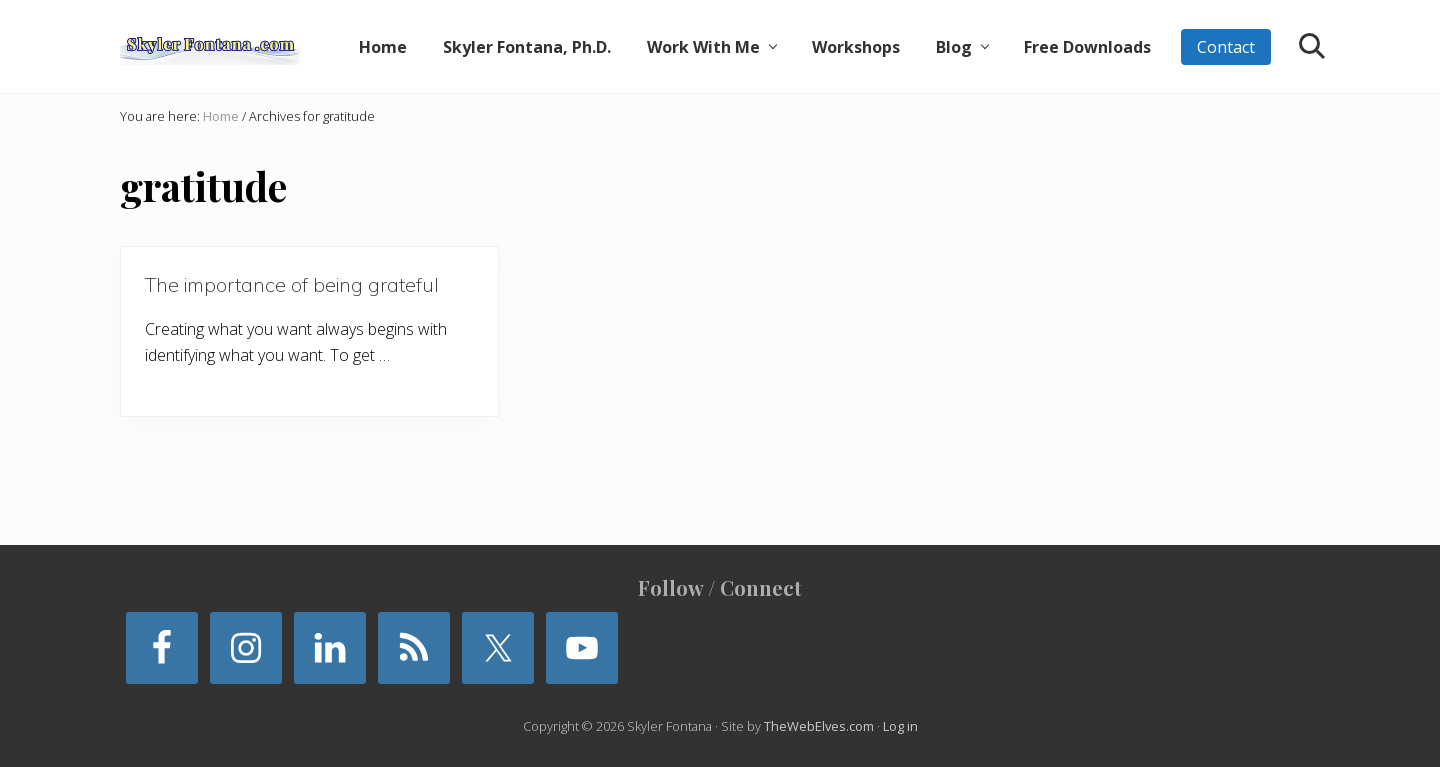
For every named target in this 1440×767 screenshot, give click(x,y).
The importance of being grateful (292, 284)
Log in (900, 726)
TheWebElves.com (819, 726)
